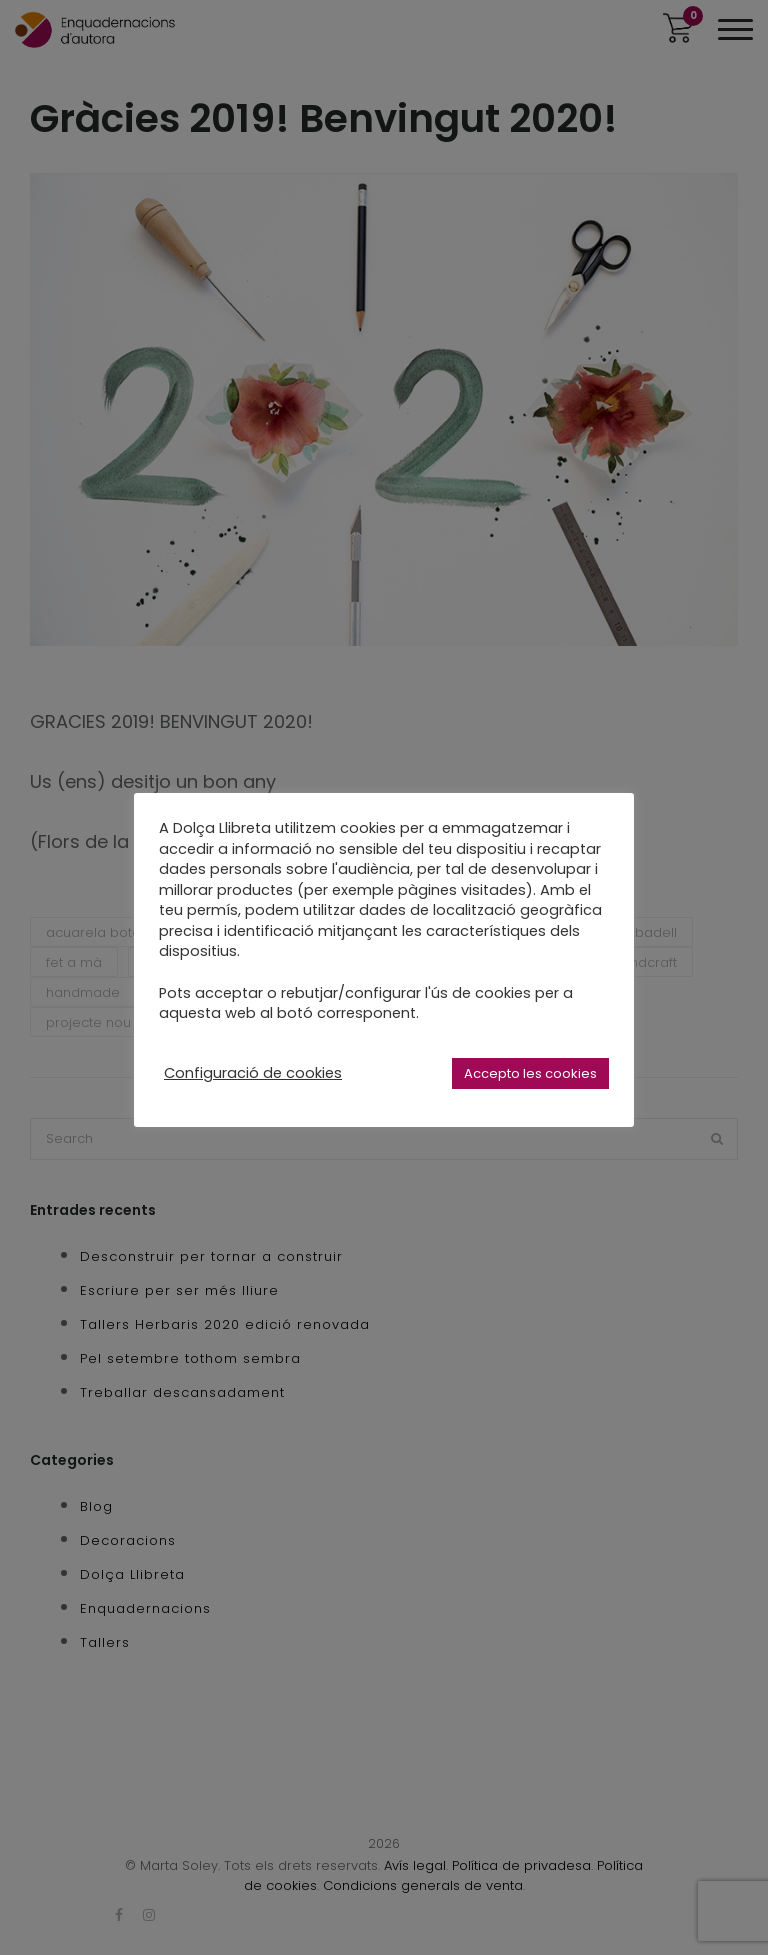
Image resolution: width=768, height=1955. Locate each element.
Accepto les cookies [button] (530, 1073)
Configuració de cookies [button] (253, 1073)
